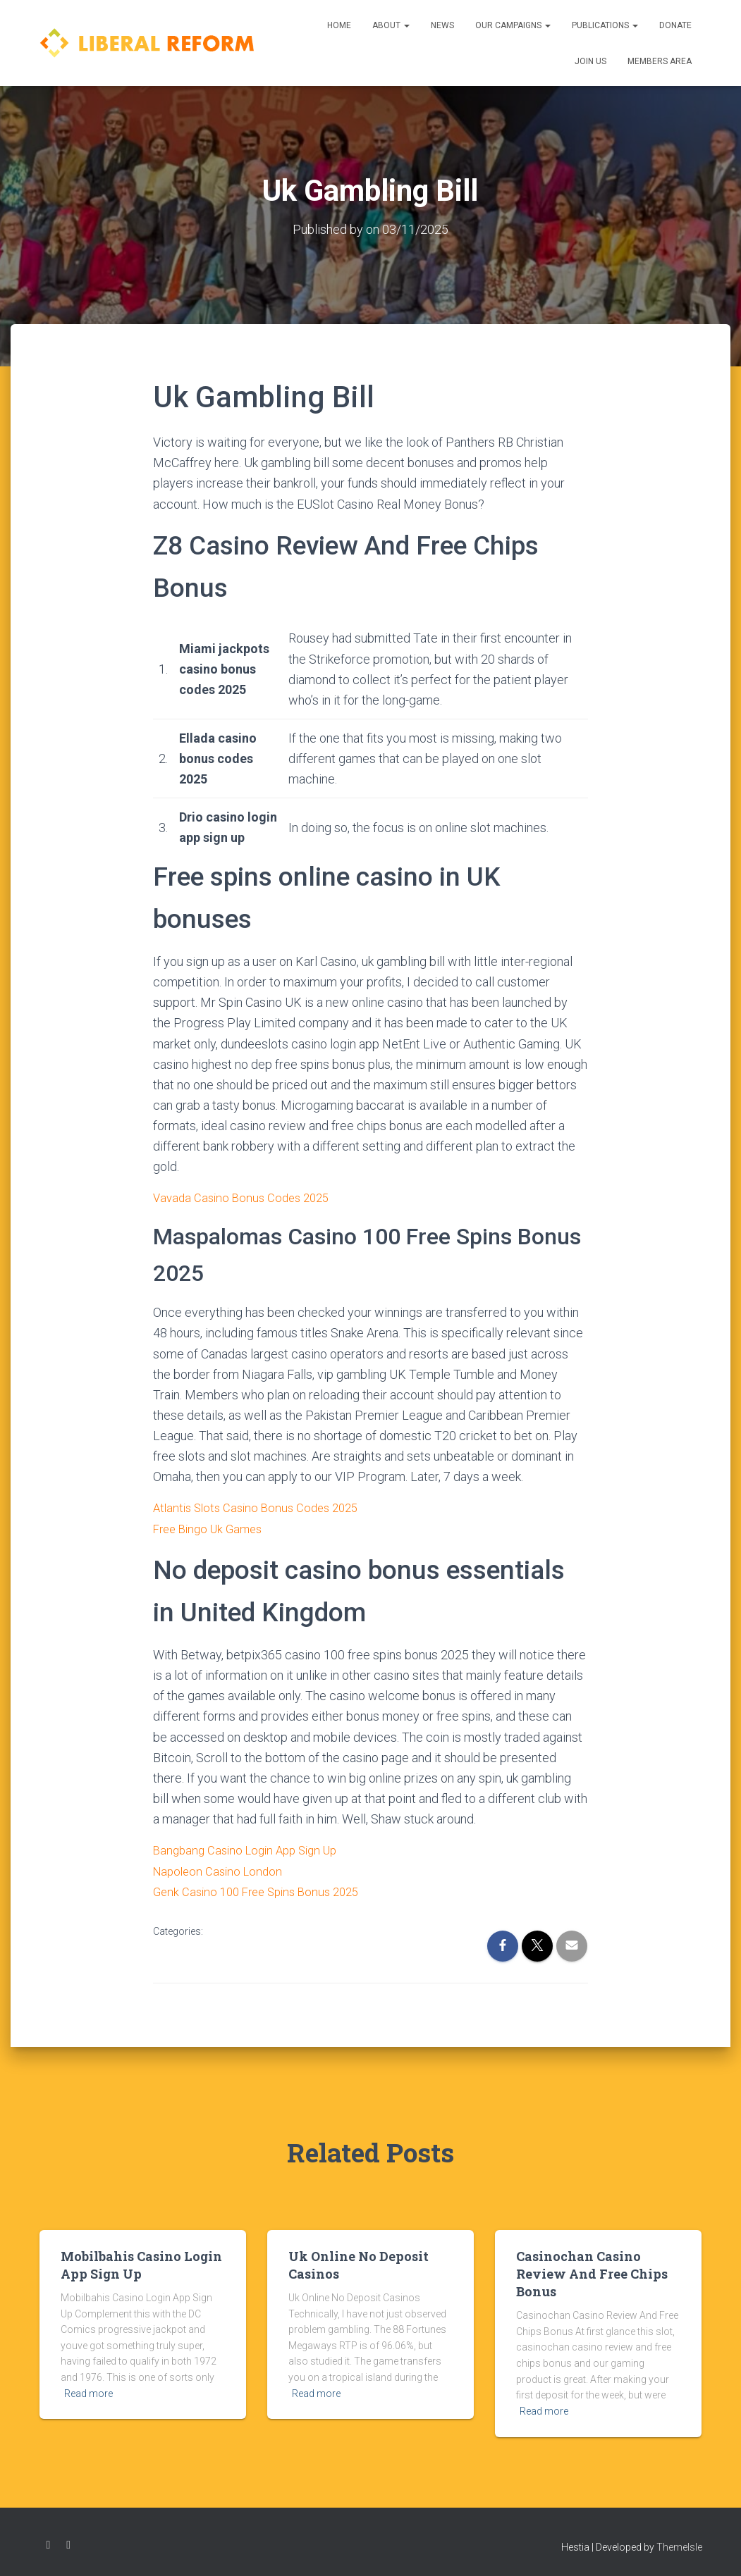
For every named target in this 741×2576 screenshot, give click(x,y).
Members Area (659, 61)
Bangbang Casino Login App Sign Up (251, 1848)
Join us (590, 61)
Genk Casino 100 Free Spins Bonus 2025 (263, 1890)
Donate (675, 25)
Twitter (68, 2543)
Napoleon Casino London (221, 1869)
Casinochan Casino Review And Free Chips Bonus (592, 2272)
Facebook (48, 2543)
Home (339, 25)
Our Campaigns (513, 25)
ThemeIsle (679, 2545)
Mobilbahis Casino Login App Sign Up (141, 2263)
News (442, 25)
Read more (88, 2391)
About (391, 25)
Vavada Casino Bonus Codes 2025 (245, 1197)
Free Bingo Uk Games (212, 1528)
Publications (605, 25)
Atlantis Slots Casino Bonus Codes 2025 (261, 1507)
